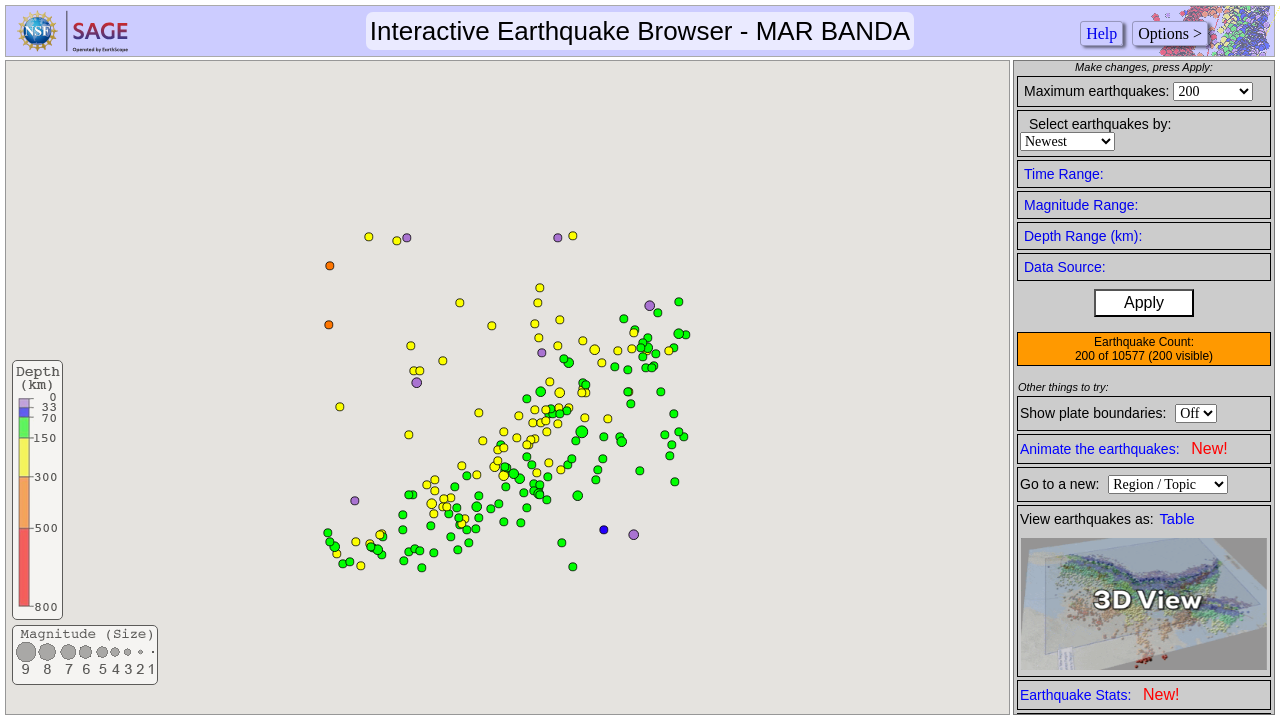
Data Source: (1065, 267)
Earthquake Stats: (1099, 694)
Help (1101, 33)
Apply (1144, 302)
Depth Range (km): (1083, 236)
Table (1177, 519)
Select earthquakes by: (1100, 124)
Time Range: (1064, 174)
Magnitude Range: (1081, 205)
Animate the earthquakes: (1124, 448)
